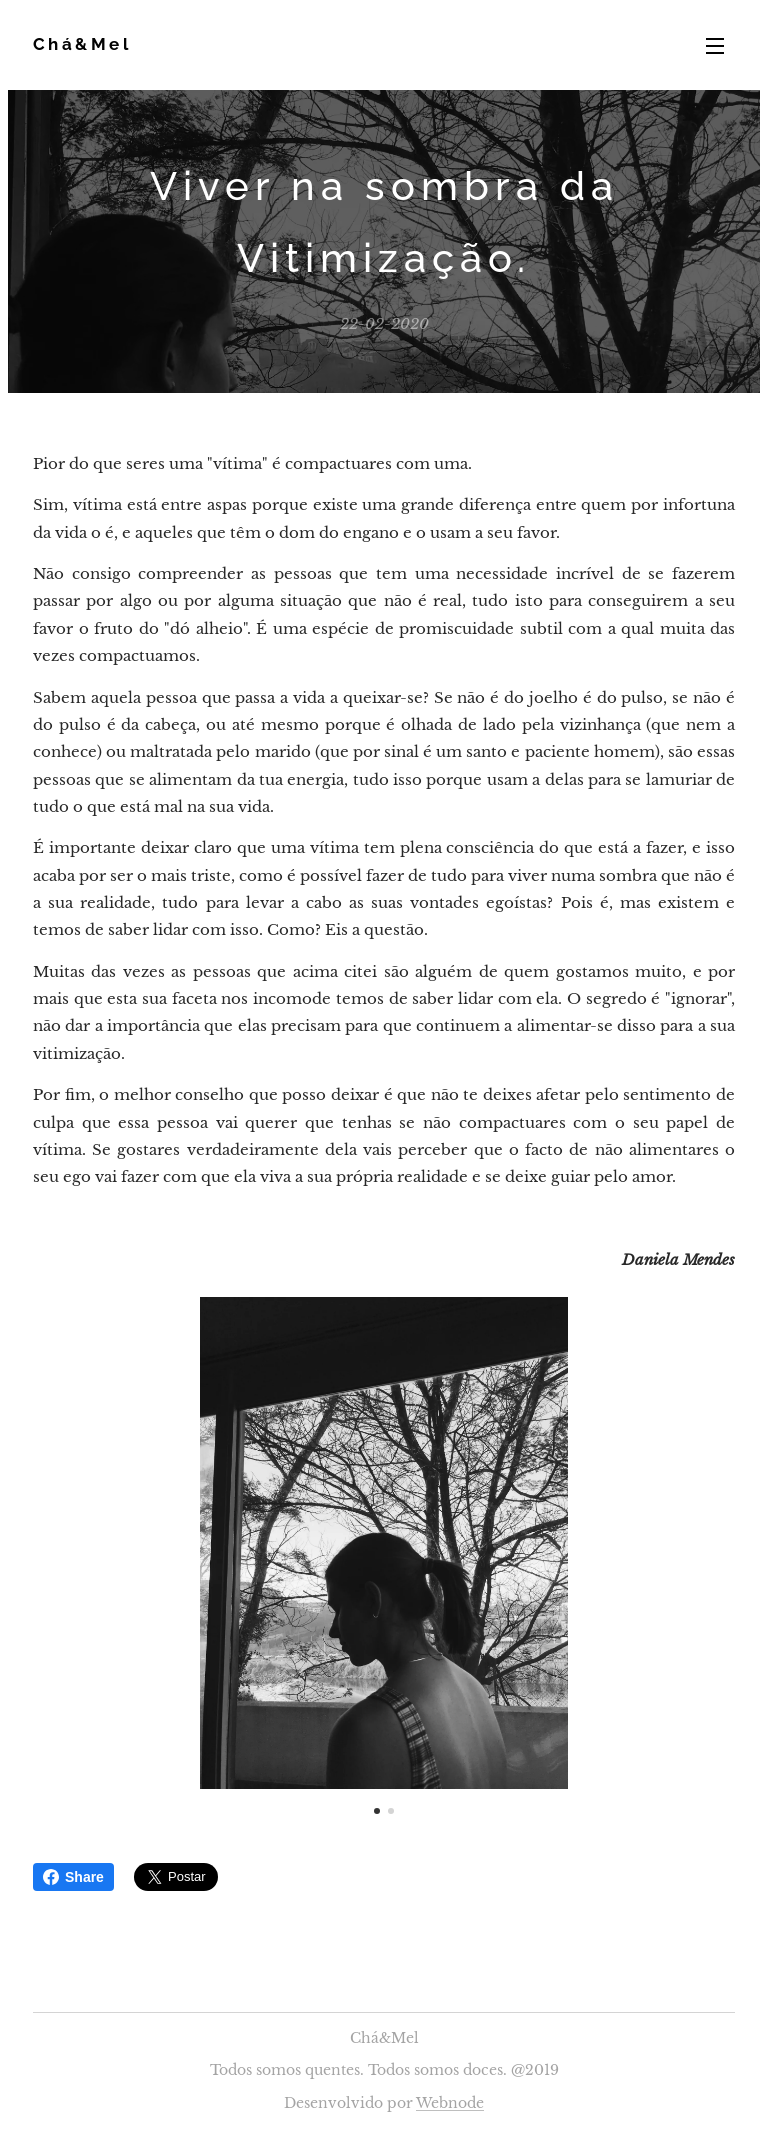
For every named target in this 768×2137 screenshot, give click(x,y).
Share (73, 1877)
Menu (715, 46)
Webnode (450, 2103)
